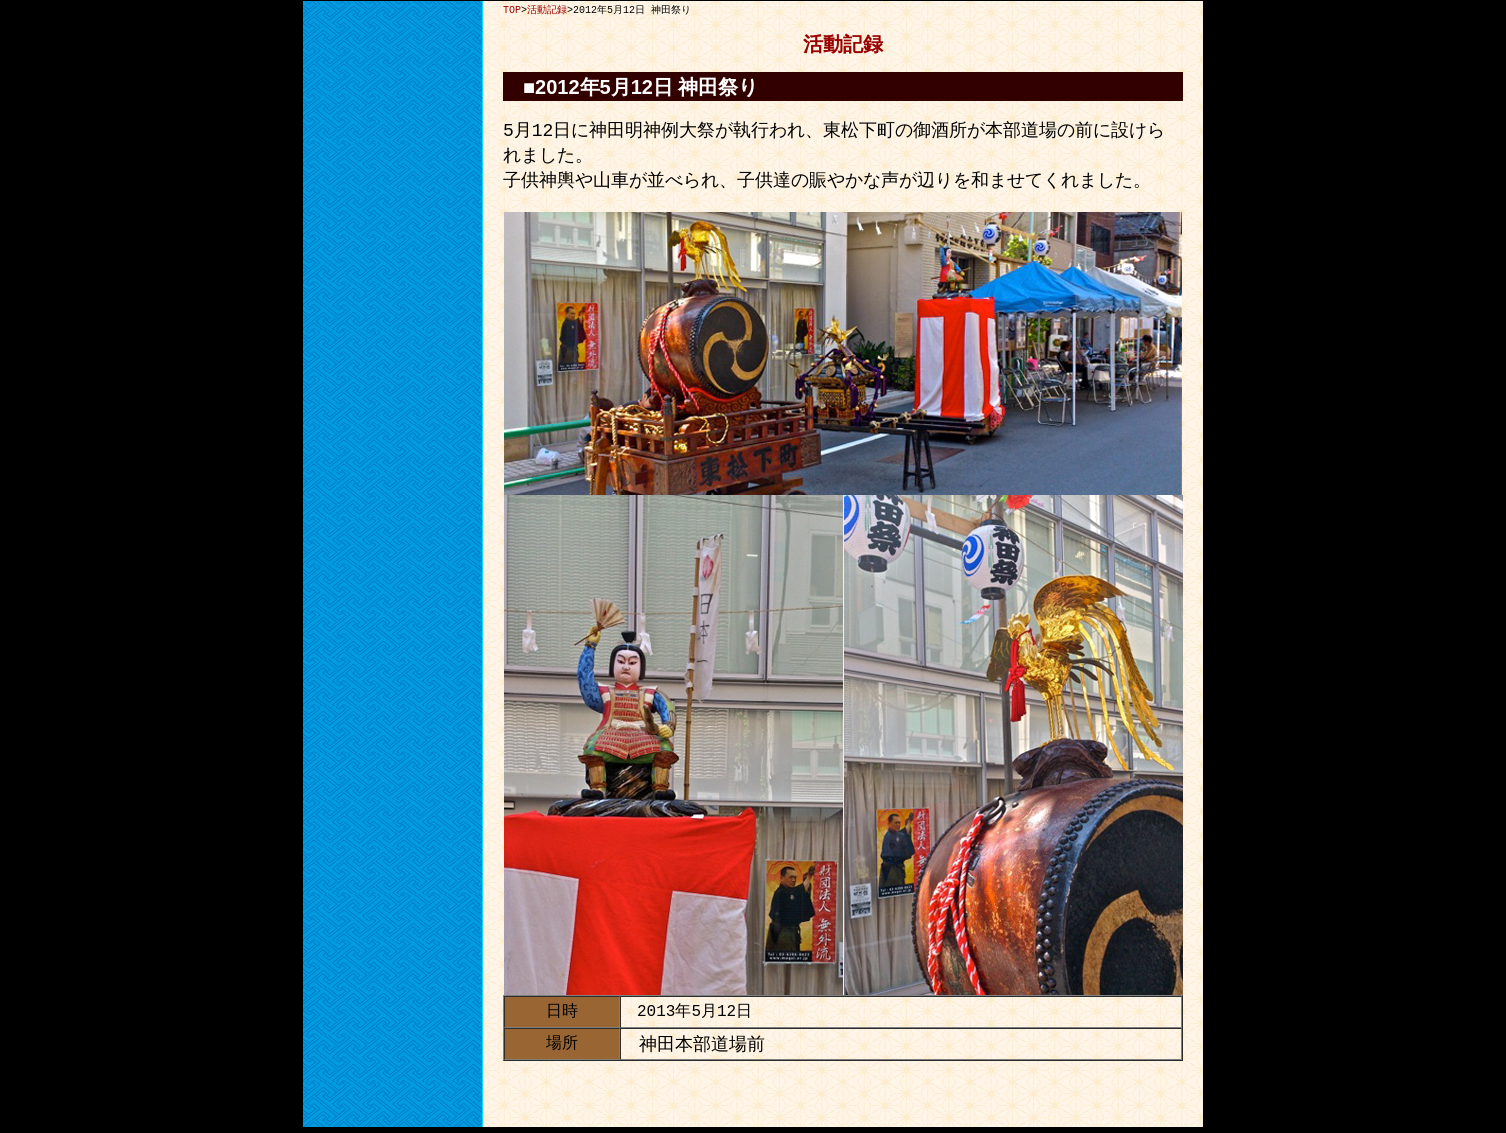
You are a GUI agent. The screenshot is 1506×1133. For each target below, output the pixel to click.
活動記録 (547, 10)
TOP (512, 10)
